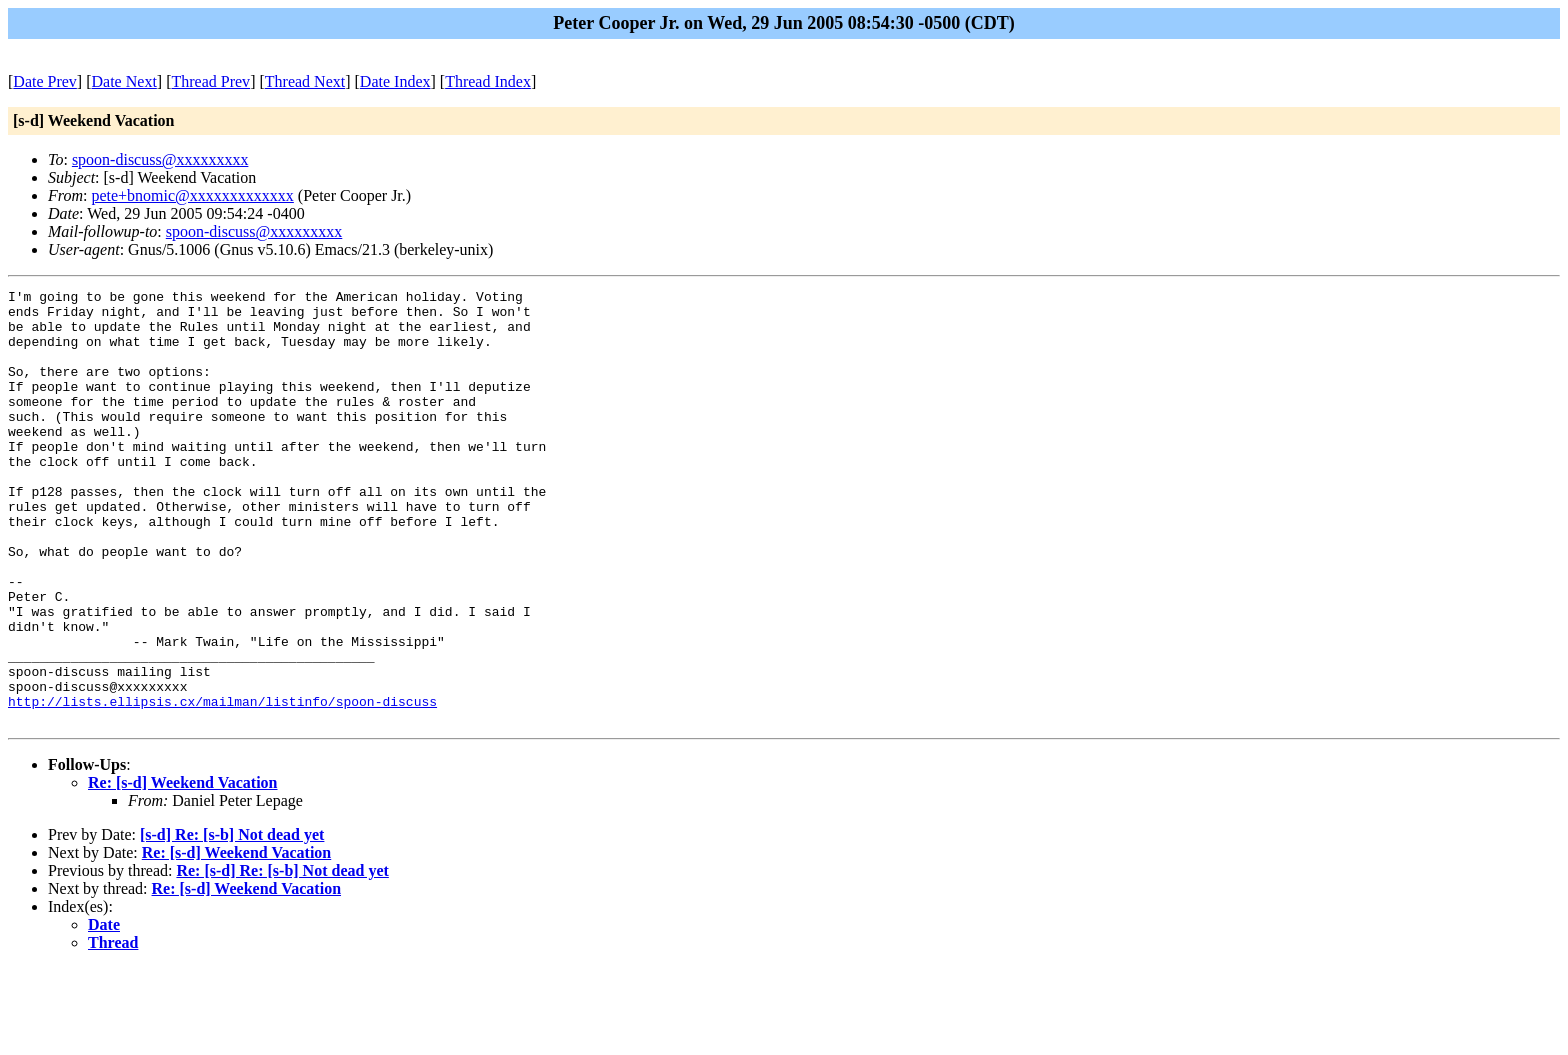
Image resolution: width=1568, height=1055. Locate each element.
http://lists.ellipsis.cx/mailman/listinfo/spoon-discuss (222, 785)
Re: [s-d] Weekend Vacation (183, 869)
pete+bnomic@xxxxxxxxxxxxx (192, 195)
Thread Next (305, 81)
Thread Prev (210, 81)
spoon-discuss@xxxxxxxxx (160, 159)
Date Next (124, 81)
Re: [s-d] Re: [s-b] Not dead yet (282, 957)
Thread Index (488, 81)
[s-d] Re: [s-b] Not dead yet (232, 921)
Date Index (395, 81)
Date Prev (45, 81)
